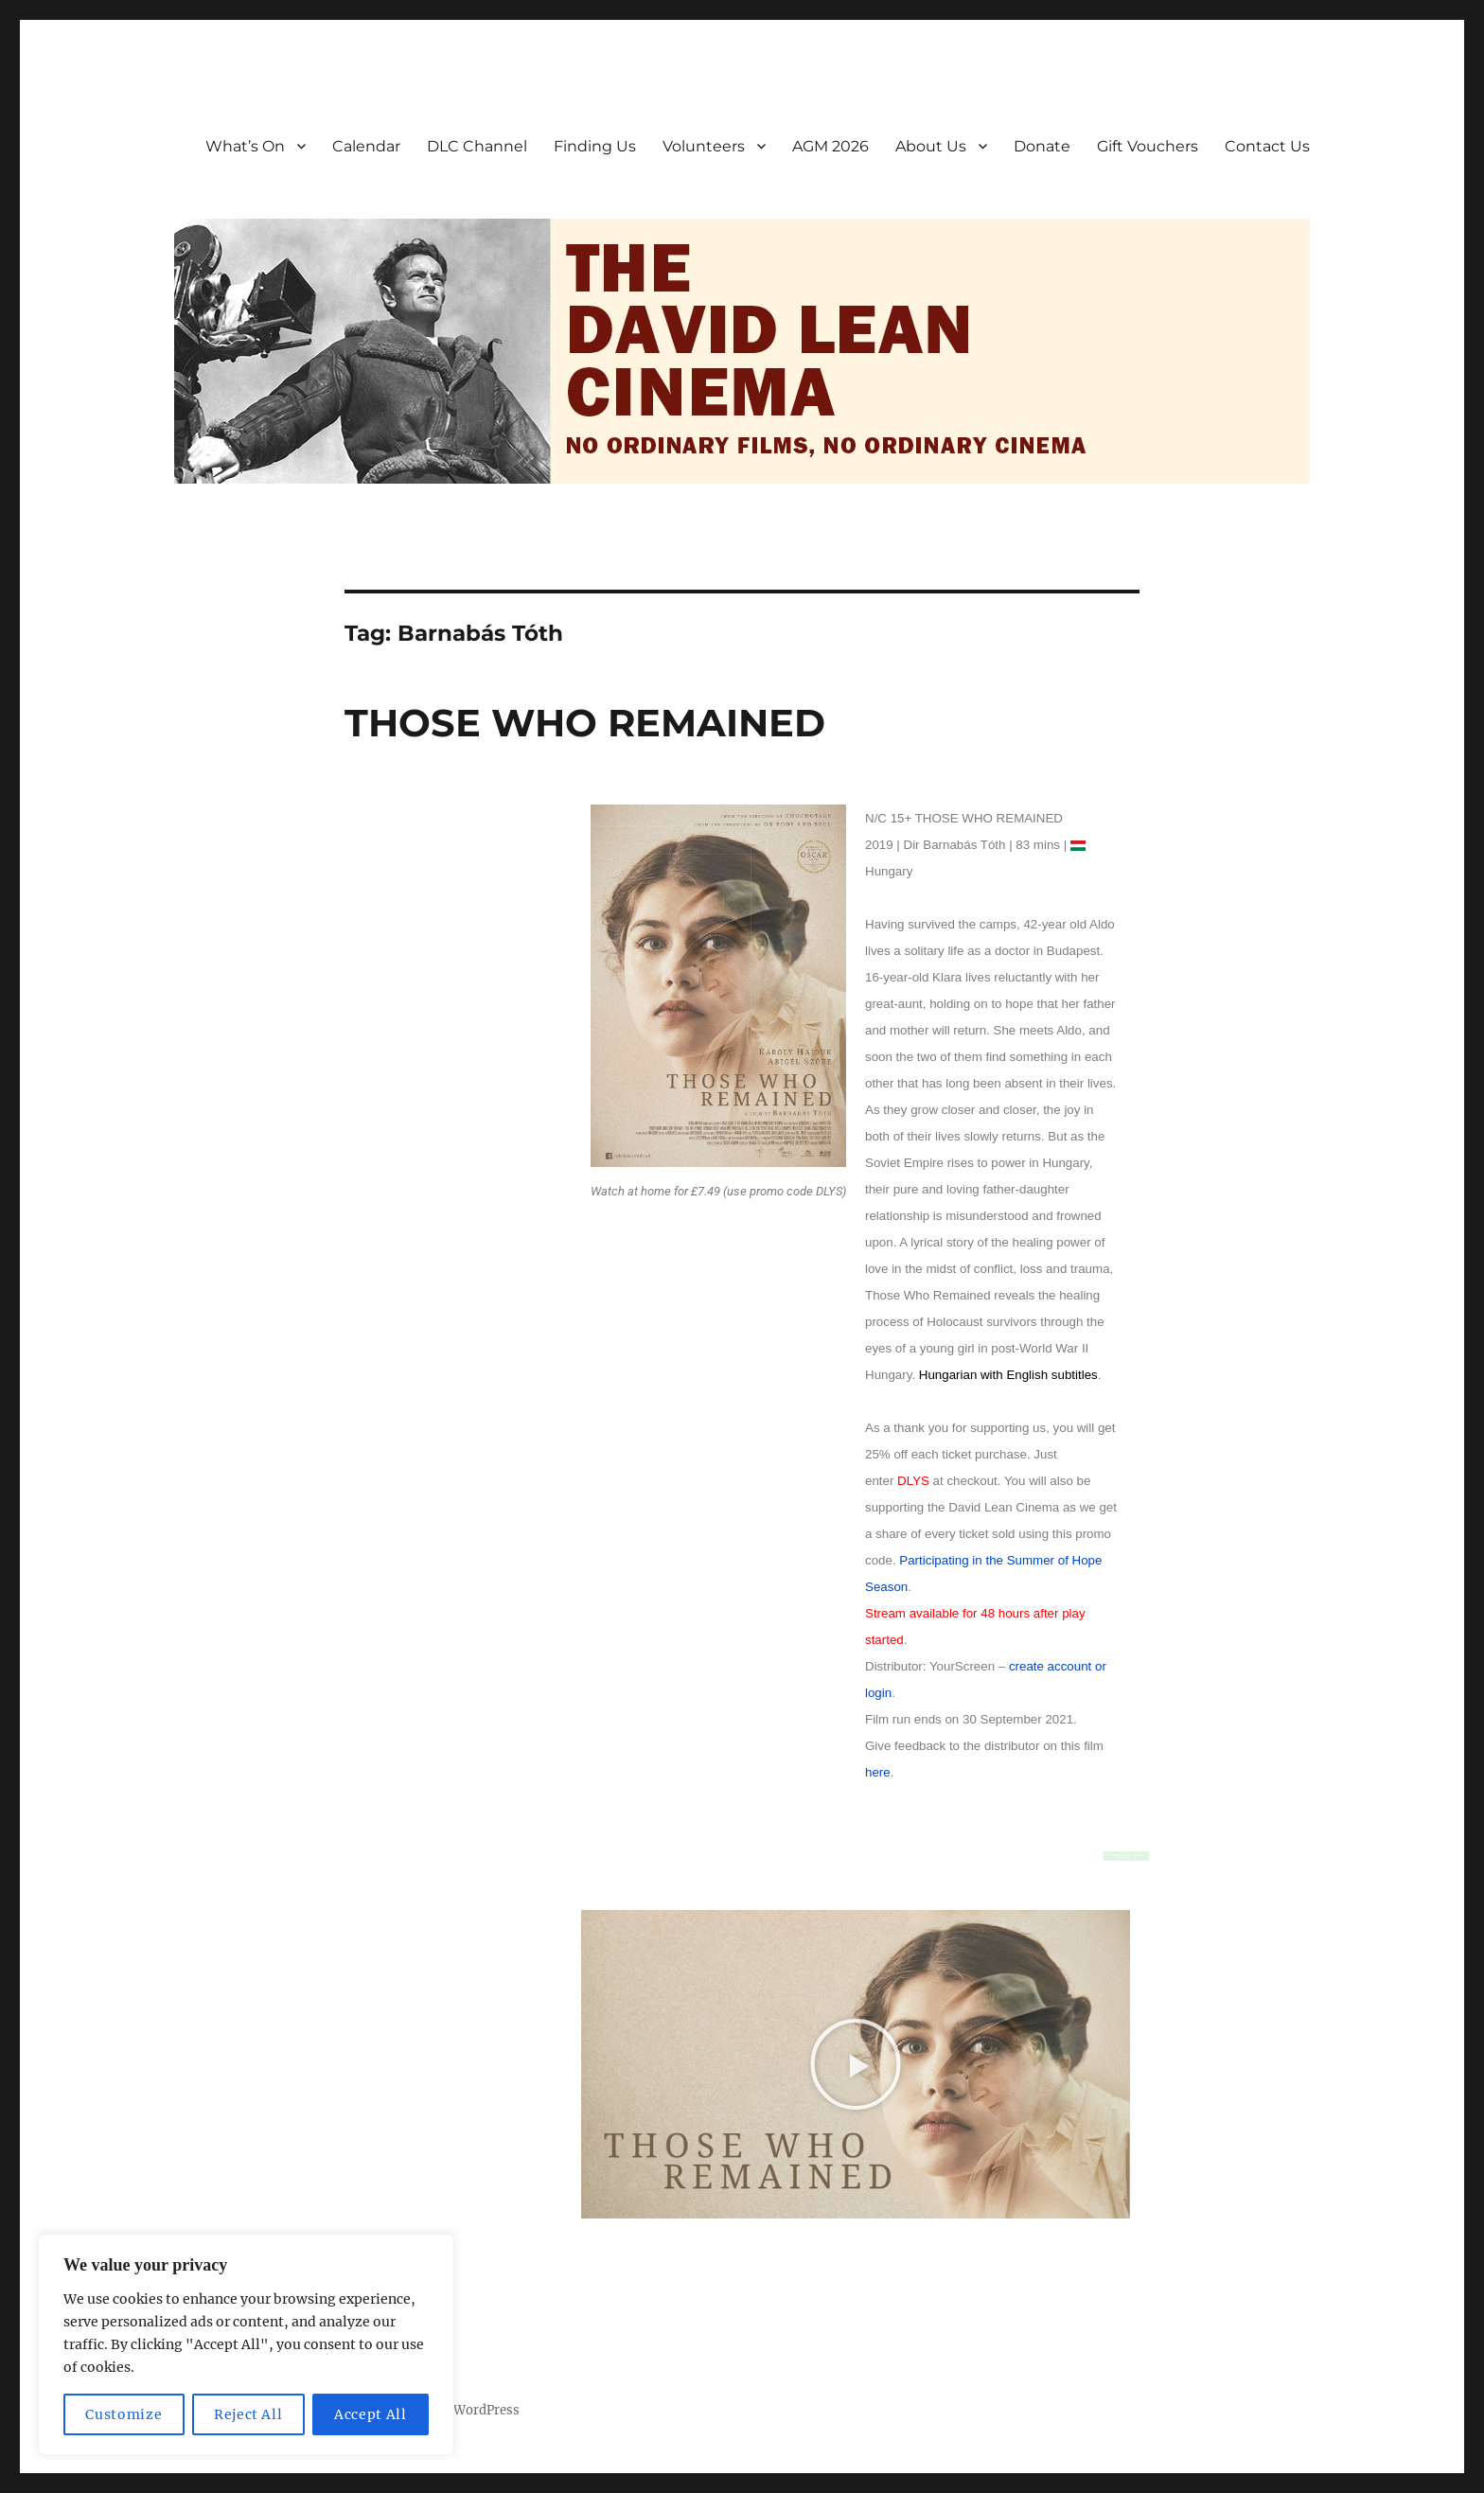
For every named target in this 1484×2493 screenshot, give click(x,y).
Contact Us (1267, 146)
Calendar (366, 146)
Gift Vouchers (1147, 146)
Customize (123, 2414)
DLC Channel (477, 146)
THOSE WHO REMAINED (584, 722)
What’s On (245, 146)
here (878, 1772)
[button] (855, 2064)
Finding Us (595, 146)
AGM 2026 (830, 146)
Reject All (248, 2414)
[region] (246, 2344)
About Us (930, 146)
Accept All (370, 2414)
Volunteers (703, 146)
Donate (1042, 146)
